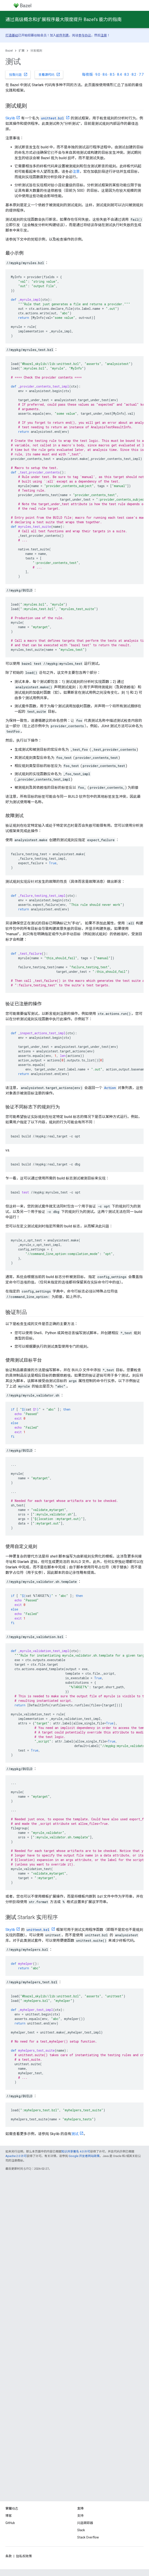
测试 (75, 2134)
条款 (8, 2556)
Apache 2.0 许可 (16, 2156)
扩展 (21, 50)
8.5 (112, 74)
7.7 (141, 74)
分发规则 (36, 50)
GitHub (10, 2523)
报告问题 (18, 74)
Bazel (9, 50)
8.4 (119, 74)
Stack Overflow (88, 2537)
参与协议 (84, 35)
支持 (80, 2515)
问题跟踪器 (85, 2523)
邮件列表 (62, 35)
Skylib (10, 118)
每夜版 (87, 74)
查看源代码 (49, 74)
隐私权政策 (24, 2556)
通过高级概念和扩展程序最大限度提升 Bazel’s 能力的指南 (63, 19)
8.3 (126, 74)
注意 (76, 171)
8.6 (105, 74)
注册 (104, 35)
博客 (8, 2515)
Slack (81, 2530)
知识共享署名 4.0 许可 (75, 2151)
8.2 (134, 74)
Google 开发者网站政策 (84, 2156)
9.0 (97, 74)
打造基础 (11, 35)
